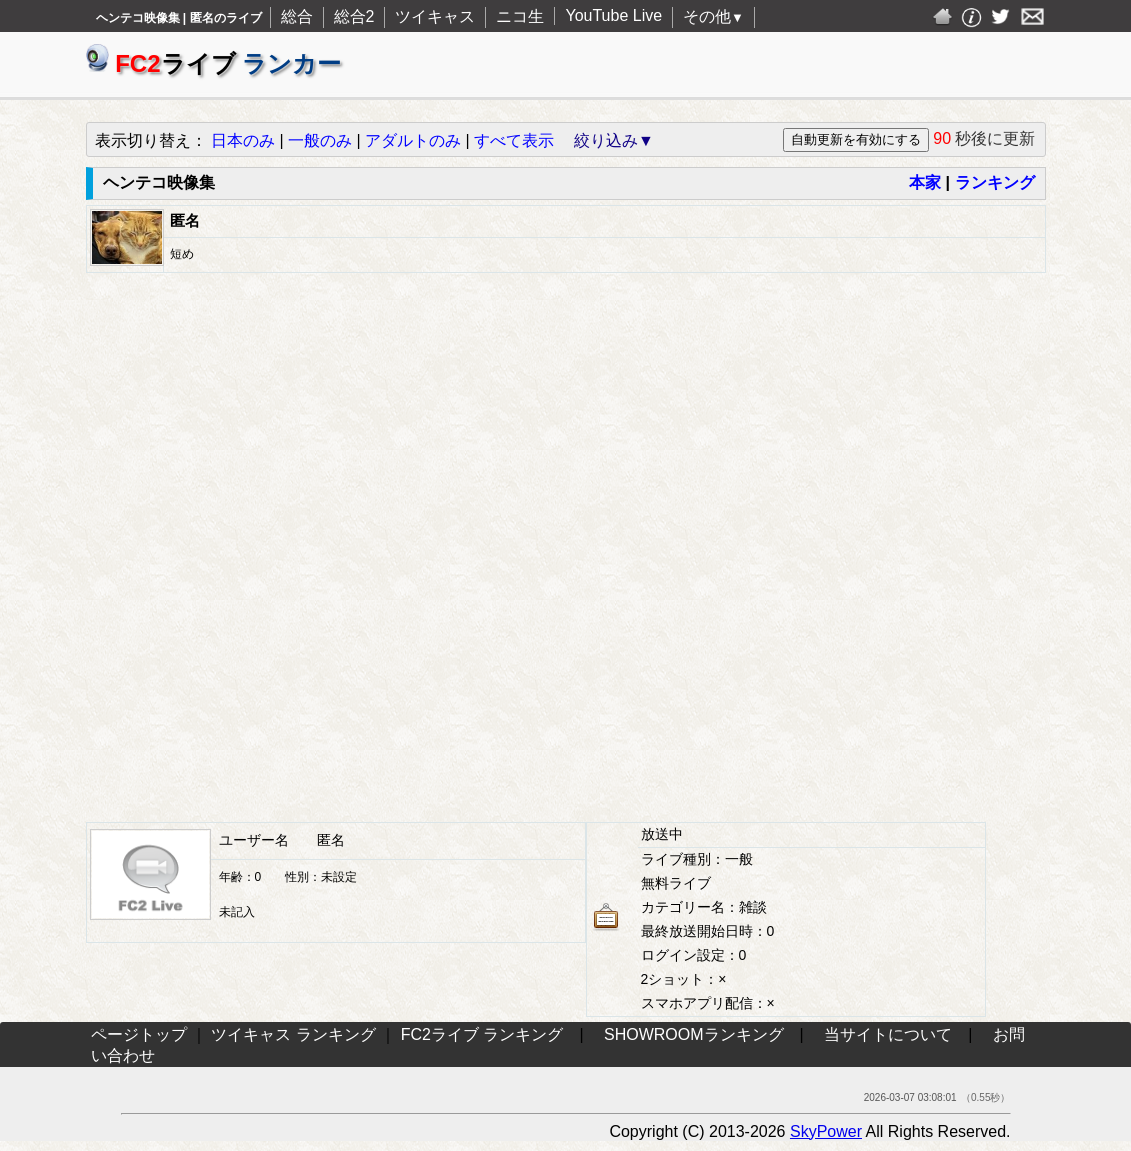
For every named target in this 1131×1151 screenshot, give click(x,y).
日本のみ (243, 140)
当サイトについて (888, 1034)
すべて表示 (514, 140)
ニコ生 (520, 16)
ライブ (214, 63)
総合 (297, 16)
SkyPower (826, 1131)
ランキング (995, 182)
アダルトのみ (413, 140)
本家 (925, 182)
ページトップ (139, 1034)
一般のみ (320, 140)
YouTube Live (613, 15)
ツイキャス (435, 16)
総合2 (354, 16)
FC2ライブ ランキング (482, 1034)
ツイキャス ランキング (293, 1034)
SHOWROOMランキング (694, 1034)
